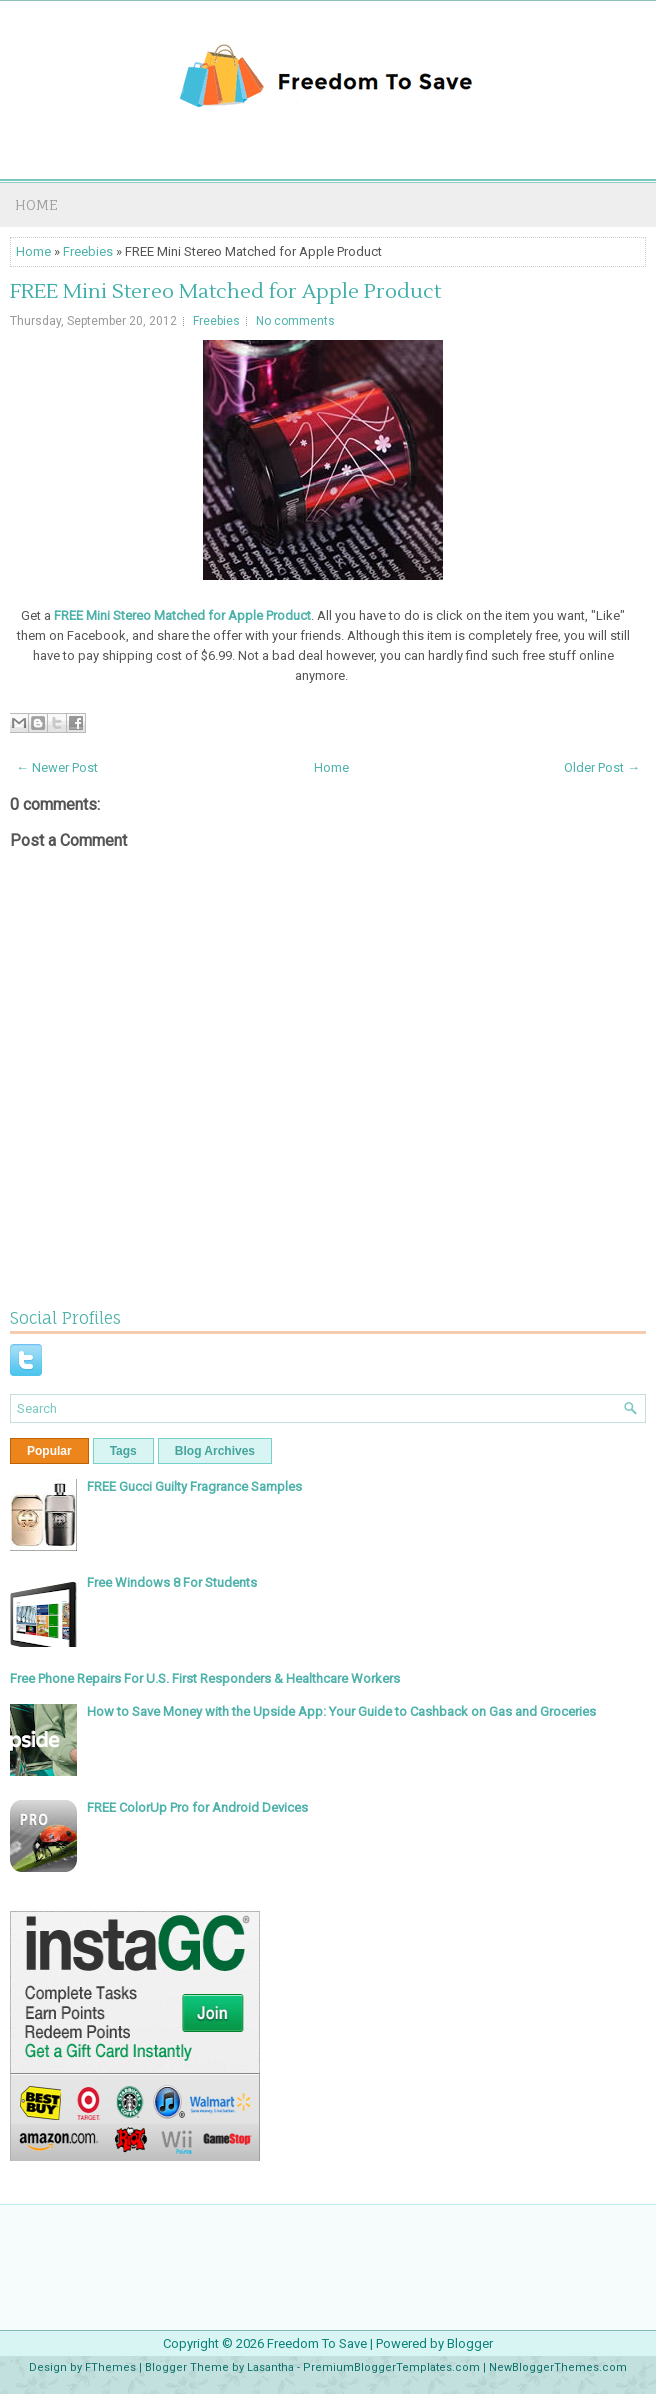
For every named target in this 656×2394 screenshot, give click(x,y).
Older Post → (602, 767)
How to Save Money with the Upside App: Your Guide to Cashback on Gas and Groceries (341, 1711)
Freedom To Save (317, 2343)
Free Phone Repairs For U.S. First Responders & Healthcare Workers (205, 1678)
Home (36, 204)
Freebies (88, 251)
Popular (49, 1451)
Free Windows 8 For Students (172, 1582)
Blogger (470, 2343)
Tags (123, 1451)
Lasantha (270, 2367)
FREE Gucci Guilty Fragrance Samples (194, 1486)
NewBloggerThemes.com (558, 2367)
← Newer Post (57, 767)
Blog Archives (215, 1451)
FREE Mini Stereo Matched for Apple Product (225, 292)
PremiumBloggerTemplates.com (391, 2367)
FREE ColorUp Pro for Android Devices (197, 1807)
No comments (295, 321)
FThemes (110, 2367)
